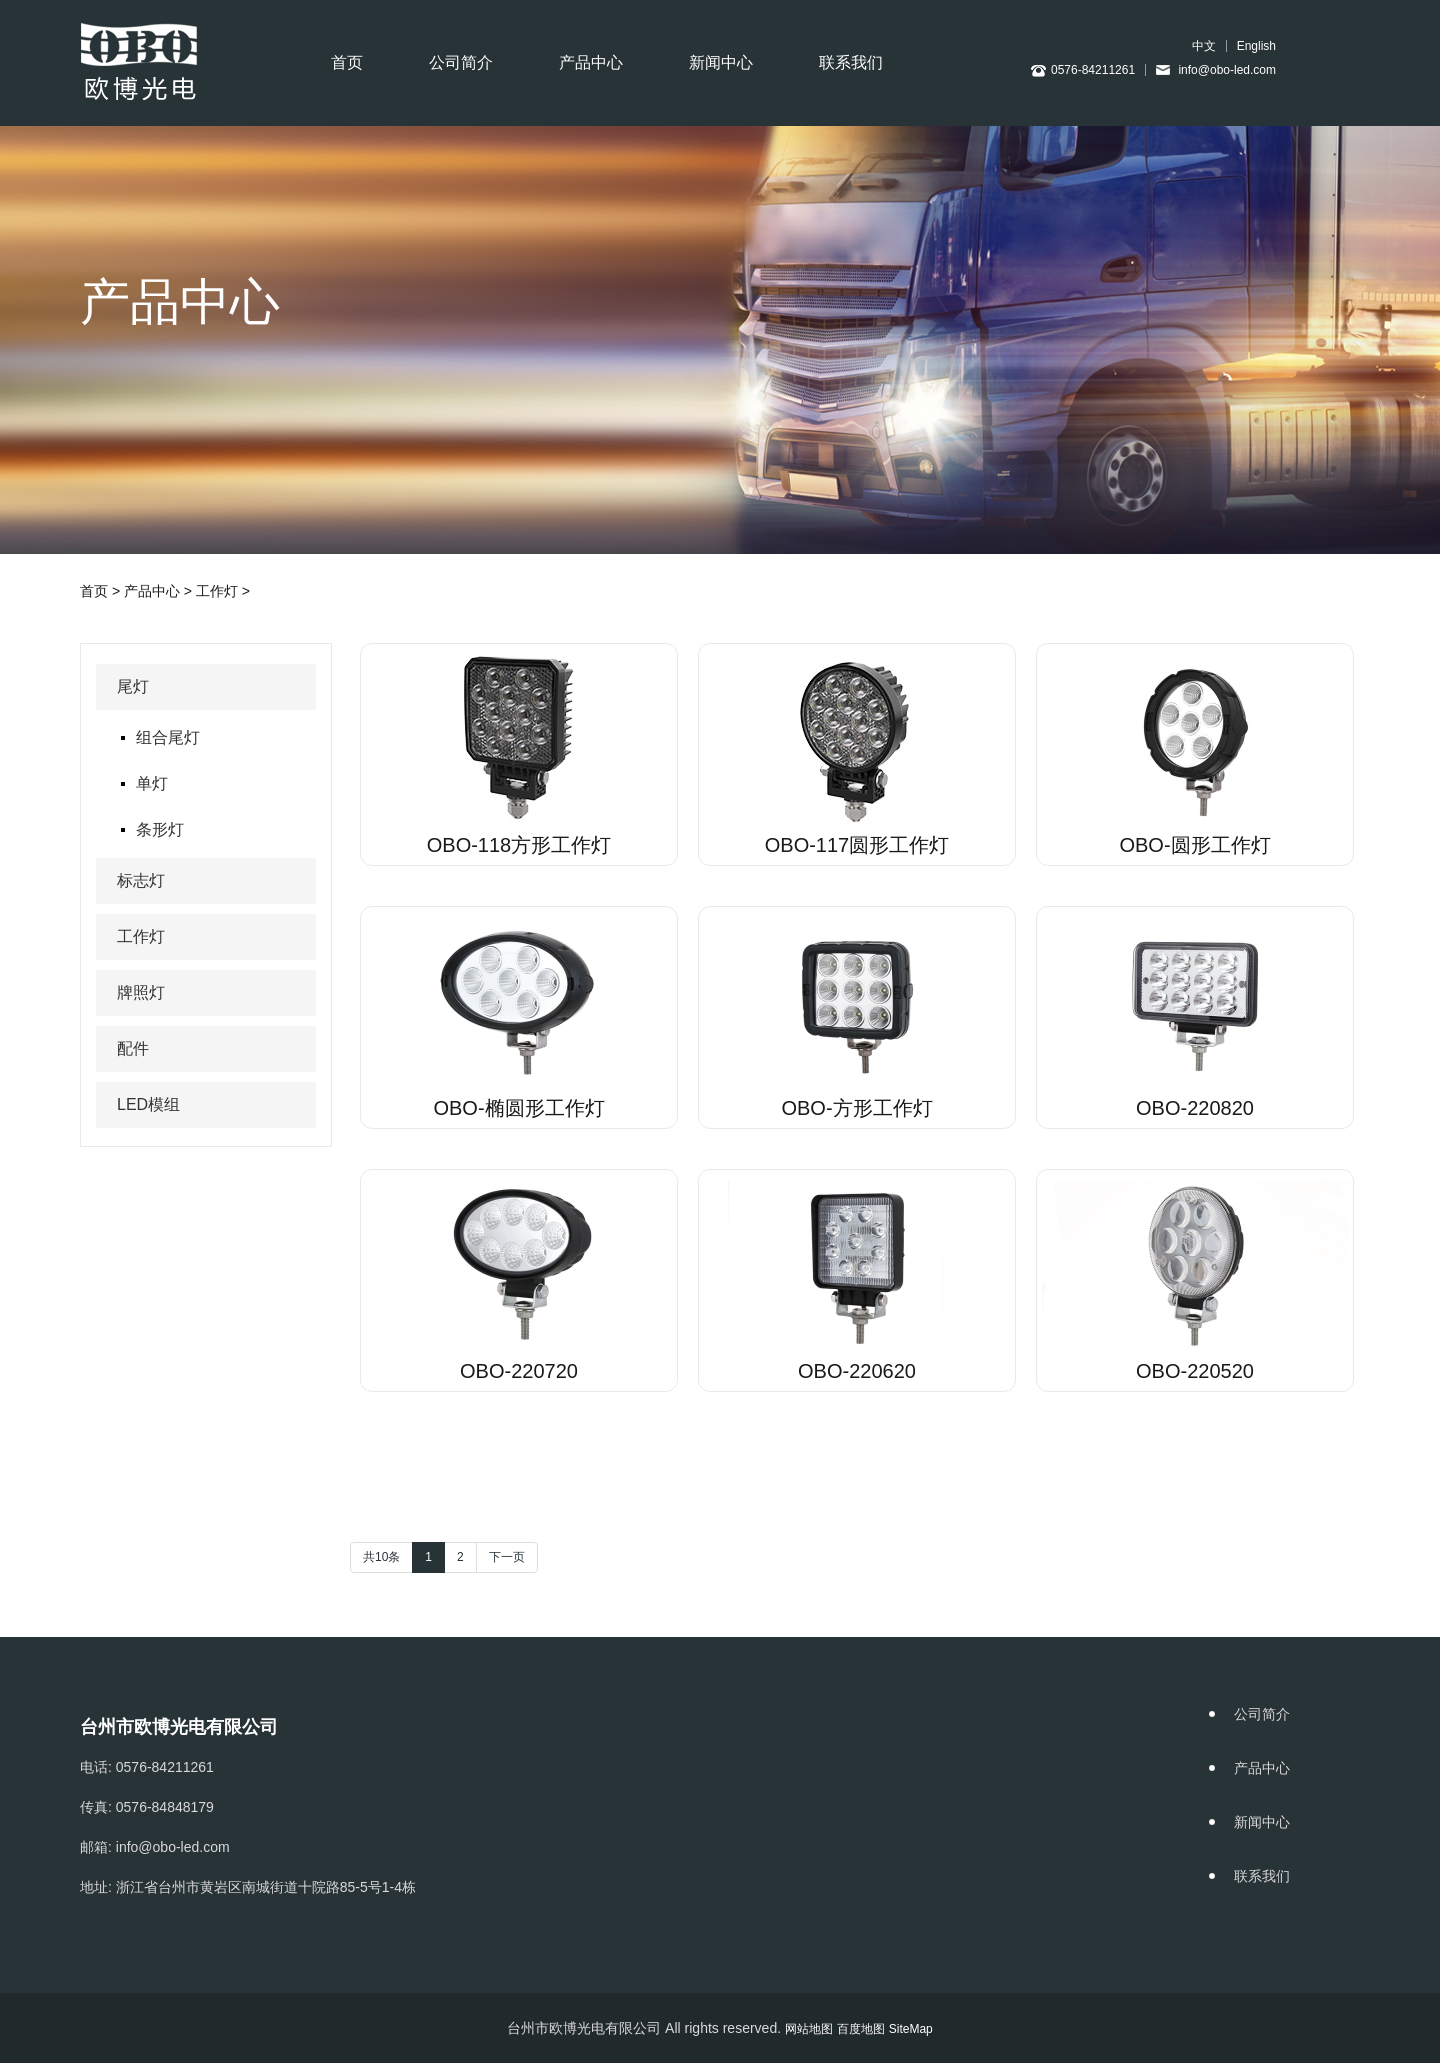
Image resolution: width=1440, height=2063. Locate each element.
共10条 (381, 1557)
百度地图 (861, 2029)
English (1256, 46)
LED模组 (148, 1104)
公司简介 (461, 62)
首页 (347, 62)
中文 (1204, 46)
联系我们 (851, 62)
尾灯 (133, 686)
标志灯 (141, 880)
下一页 (507, 1557)
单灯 (152, 783)
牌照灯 (141, 992)
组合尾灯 (168, 737)
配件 (133, 1048)
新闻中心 (721, 62)
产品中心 (591, 62)
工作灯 (217, 591)
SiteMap (911, 2029)
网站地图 (809, 2029)
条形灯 (160, 829)
